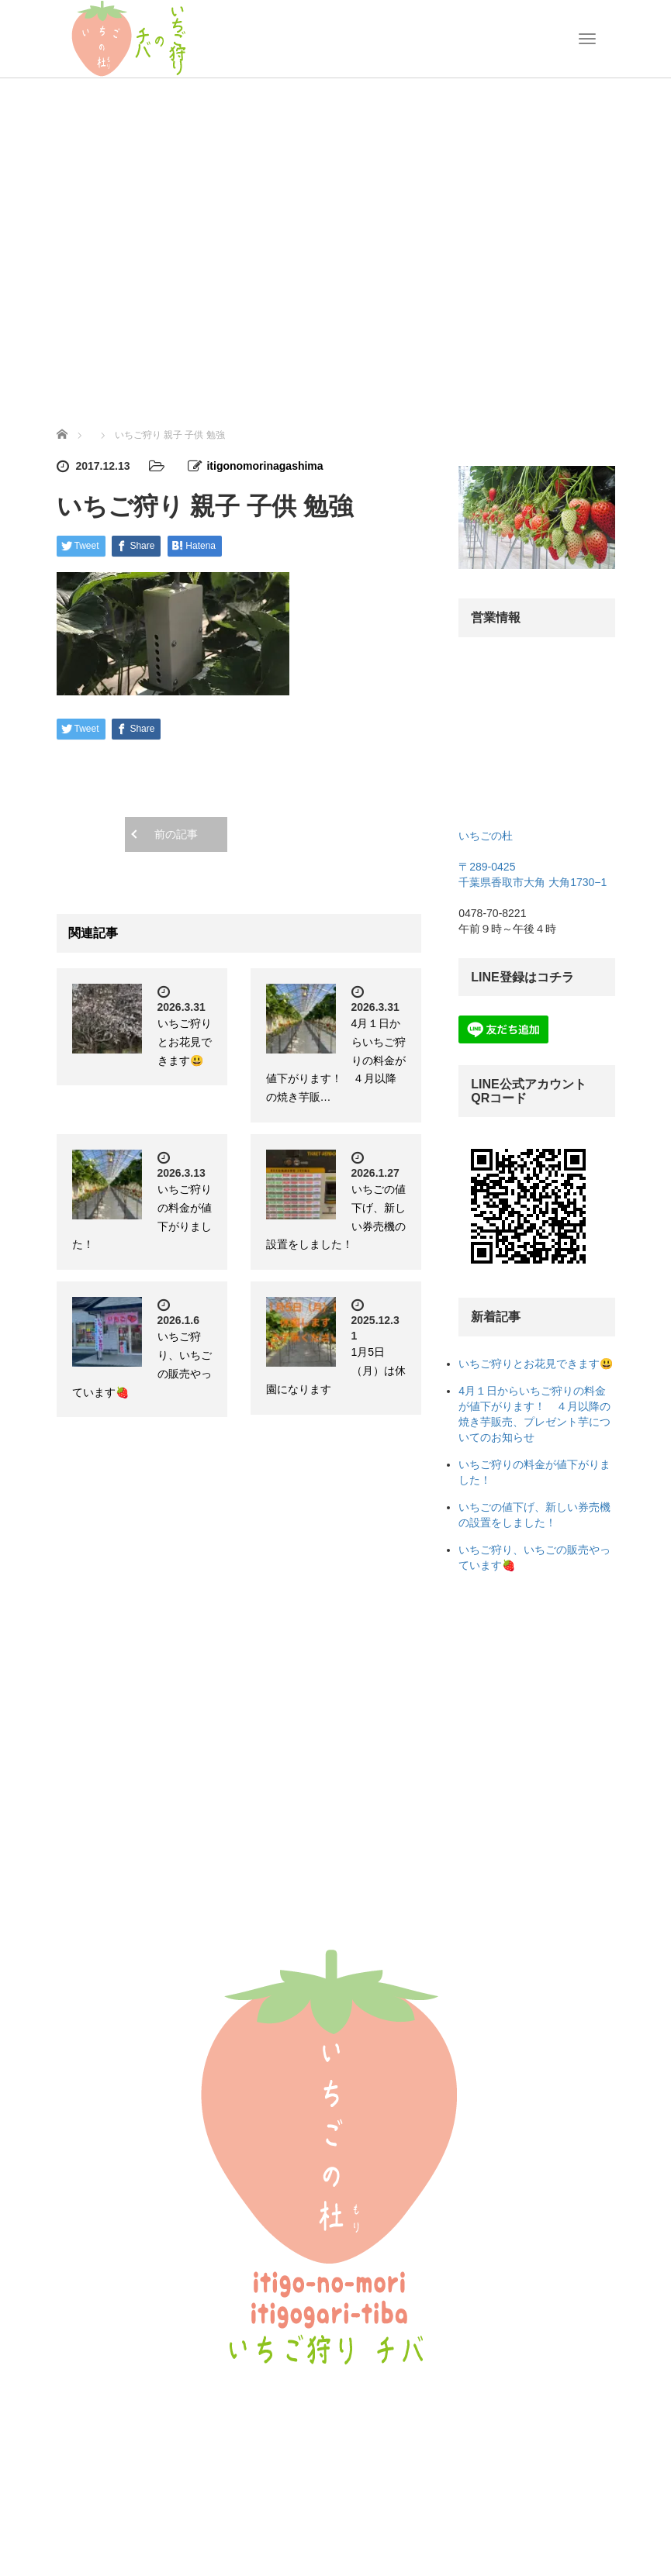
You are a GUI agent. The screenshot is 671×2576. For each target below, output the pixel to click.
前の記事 (176, 834)
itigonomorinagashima (264, 466)
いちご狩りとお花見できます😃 (184, 1042)
